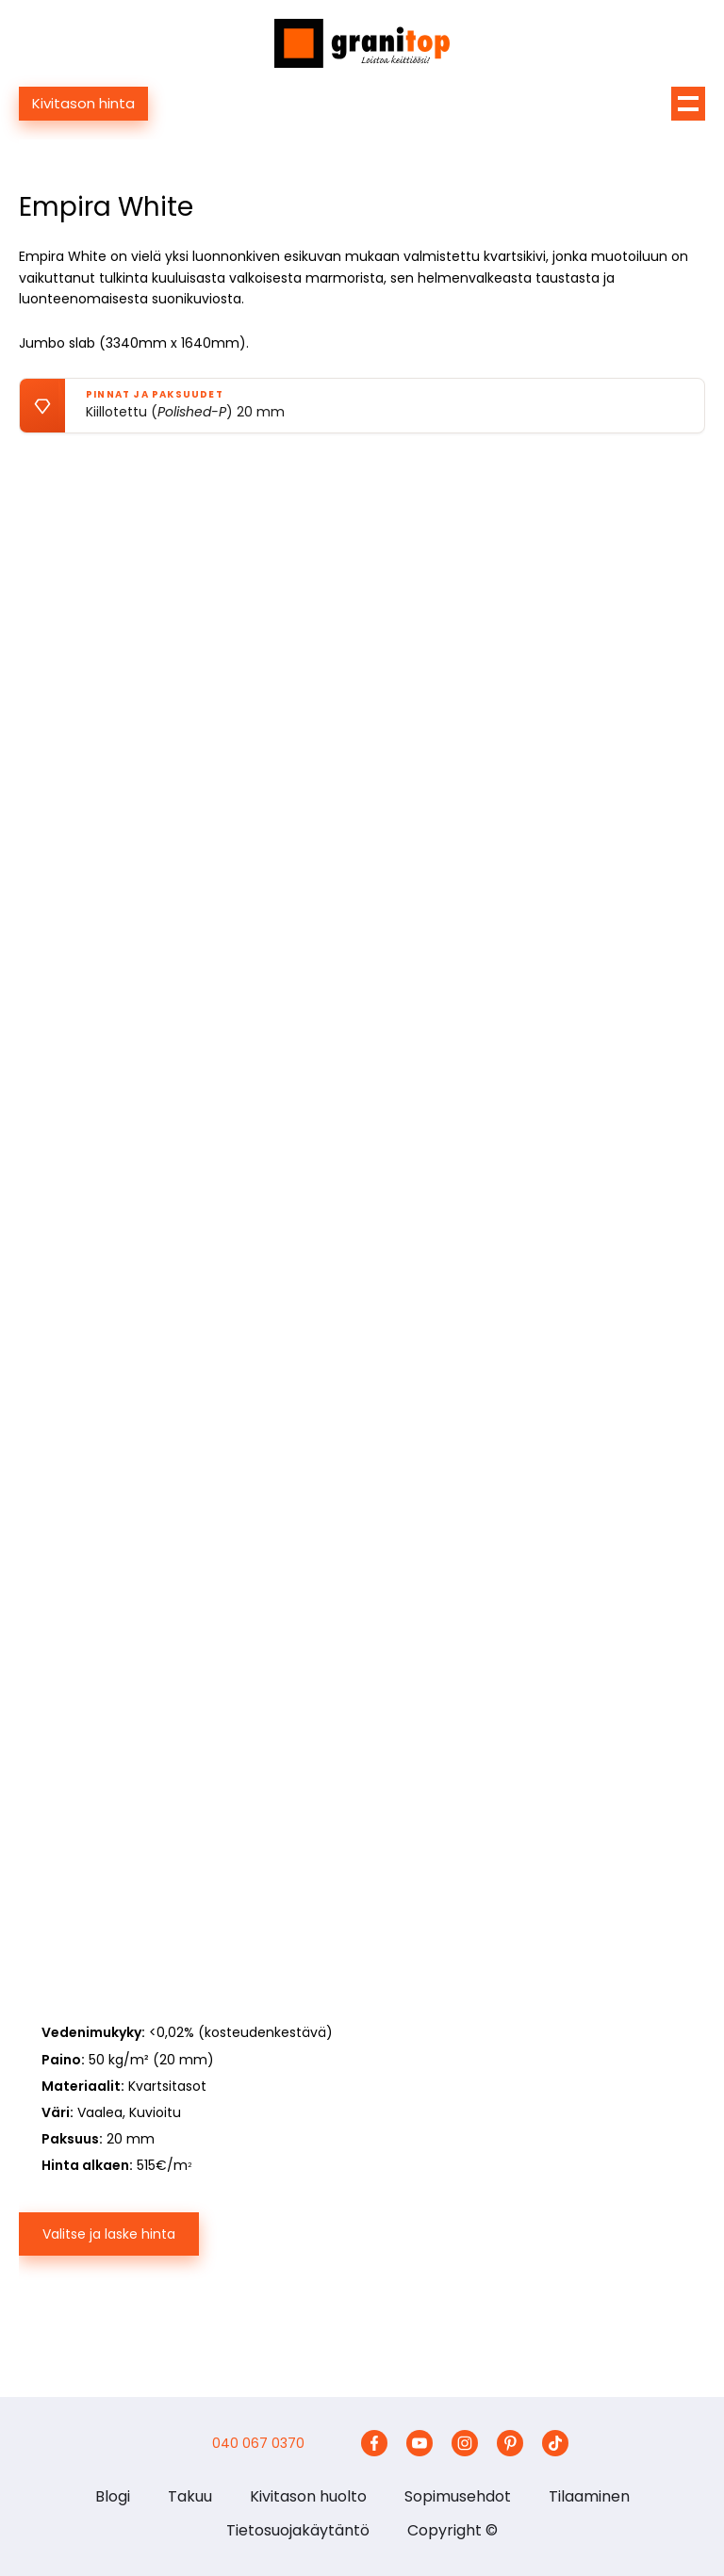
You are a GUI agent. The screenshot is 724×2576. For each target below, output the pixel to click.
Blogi (112, 2496)
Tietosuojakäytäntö (298, 2530)
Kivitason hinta (83, 103)
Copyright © (452, 2530)
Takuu (190, 2496)
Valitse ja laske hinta (108, 2234)
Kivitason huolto (308, 2496)
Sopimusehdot (457, 2496)
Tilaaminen (589, 2496)
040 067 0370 (258, 2443)
